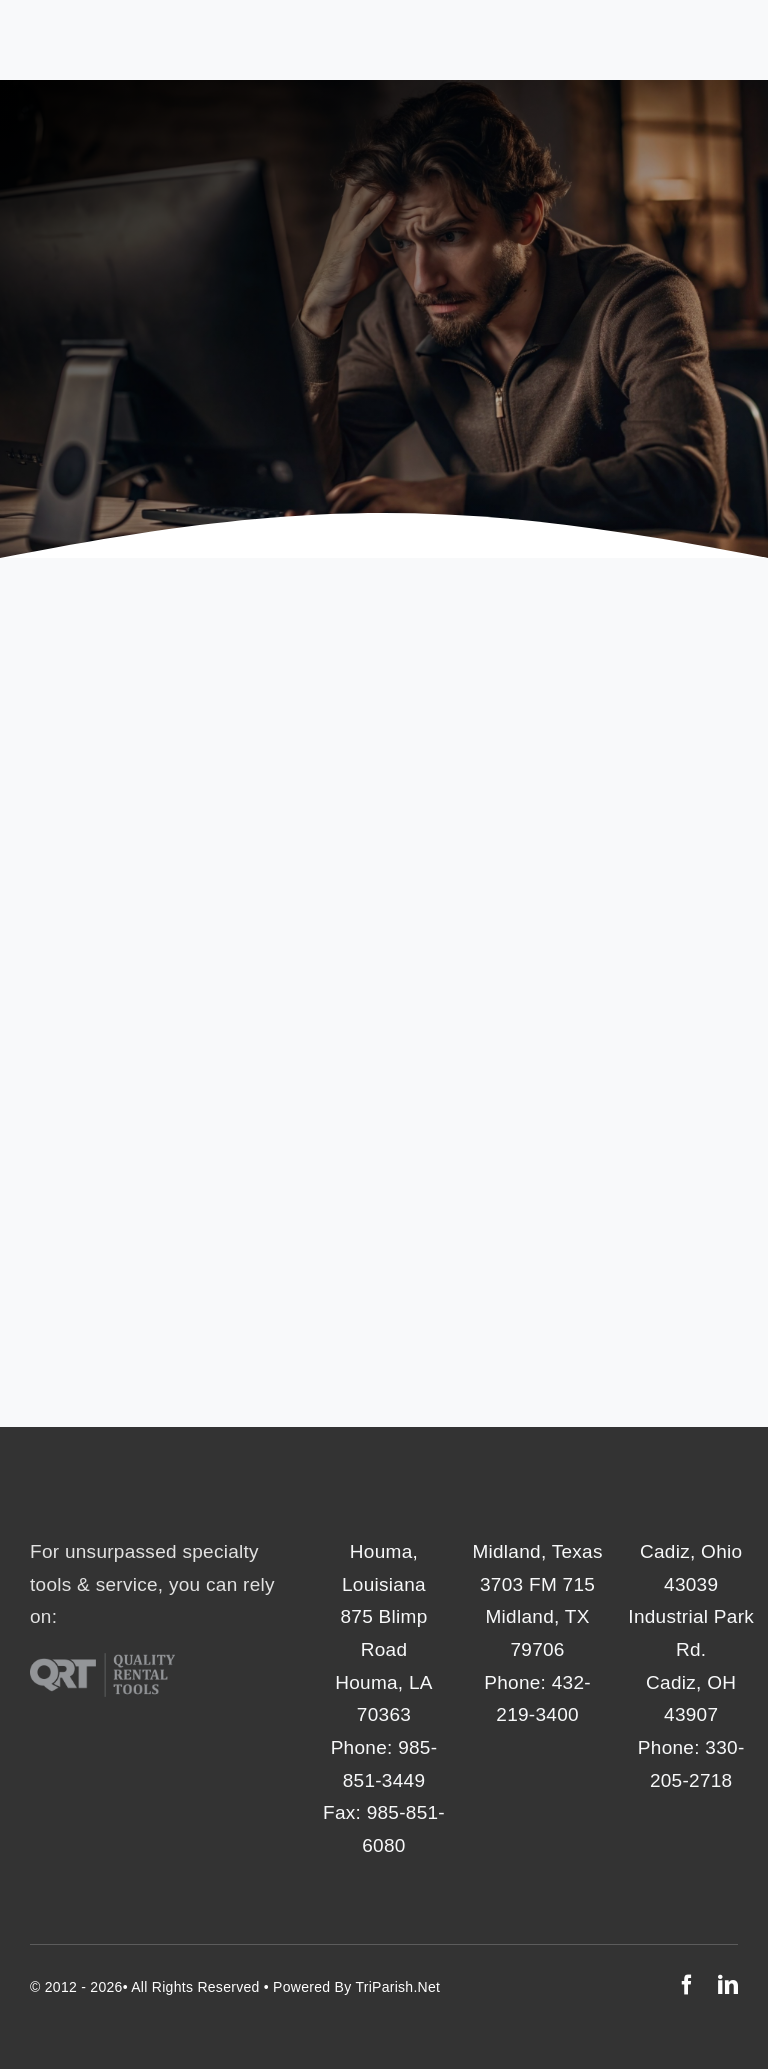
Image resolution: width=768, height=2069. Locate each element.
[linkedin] (728, 1985)
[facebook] (687, 1985)
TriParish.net (397, 1987)
